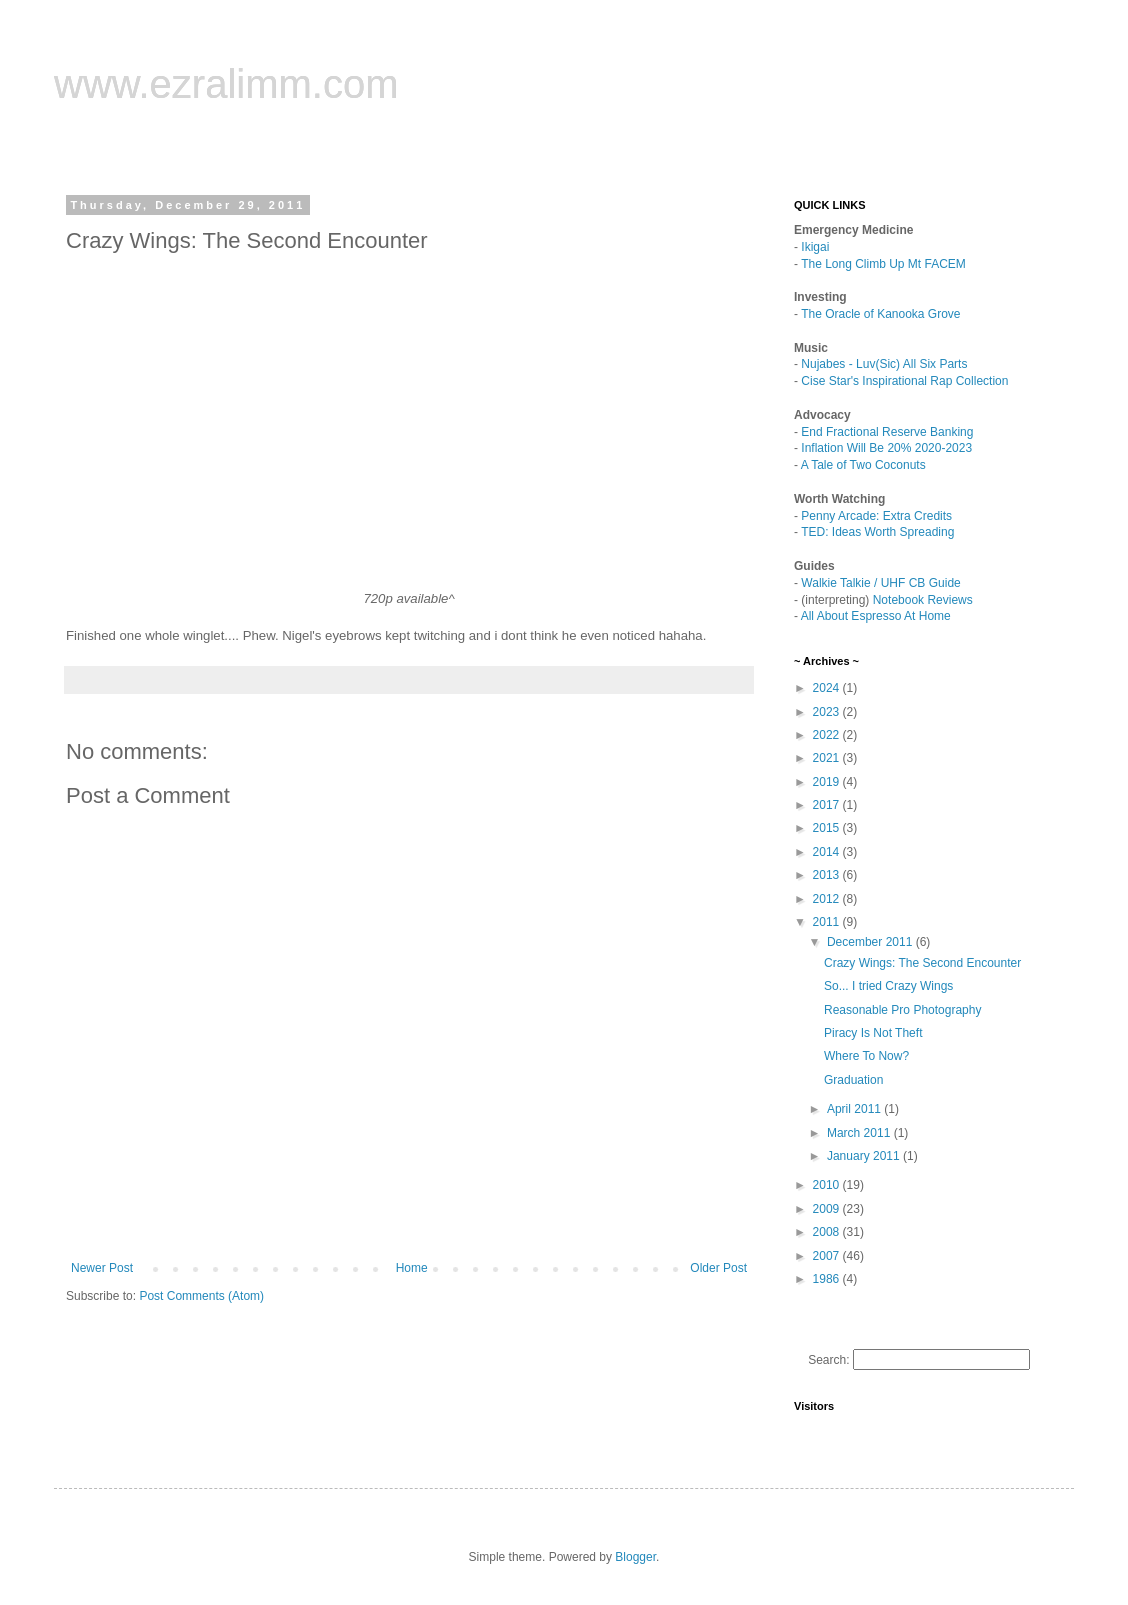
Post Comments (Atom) (201, 1296)
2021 (828, 758)
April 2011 (855, 1109)
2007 (828, 1256)
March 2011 (860, 1133)
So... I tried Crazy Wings (888, 986)
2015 (828, 828)
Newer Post (102, 1268)
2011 (828, 922)
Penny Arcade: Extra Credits (876, 516)
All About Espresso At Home (876, 616)
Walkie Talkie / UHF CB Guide (880, 583)
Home (412, 1268)
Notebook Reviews (923, 600)
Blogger (635, 1557)
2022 (828, 735)
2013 (828, 875)
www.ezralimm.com (226, 84)
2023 (828, 712)
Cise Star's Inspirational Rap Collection (904, 381)
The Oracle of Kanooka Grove (880, 314)
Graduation (853, 1080)
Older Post (718, 1268)
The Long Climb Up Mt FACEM (883, 264)
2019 (828, 782)
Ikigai (815, 247)
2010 (828, 1185)
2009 (828, 1209)
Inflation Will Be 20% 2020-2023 (886, 448)
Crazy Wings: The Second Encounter (922, 963)
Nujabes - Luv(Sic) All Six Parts (884, 364)
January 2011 (865, 1156)
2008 (828, 1232)
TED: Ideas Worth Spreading (877, 532)
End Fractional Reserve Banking (887, 432)
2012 (828, 899)
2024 (828, 688)
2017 (828, 805)
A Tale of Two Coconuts (863, 465)
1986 (828, 1279)
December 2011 (871, 942)
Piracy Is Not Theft (873, 1033)
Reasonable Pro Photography (902, 1010)
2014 (828, 852)
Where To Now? (866, 1056)
